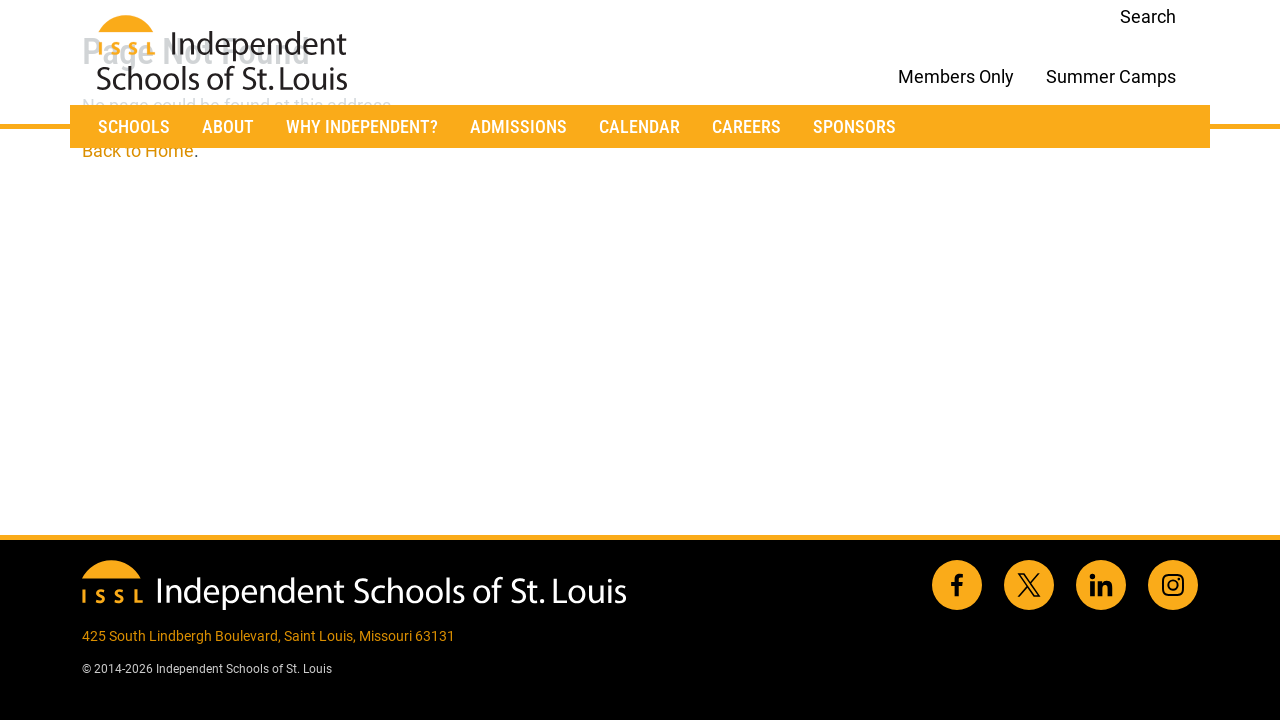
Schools (134, 126)
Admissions (518, 126)
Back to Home (138, 150)
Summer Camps (1111, 76)
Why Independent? (362, 126)
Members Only (956, 76)
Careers (746, 126)
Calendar (639, 126)
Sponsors (854, 126)
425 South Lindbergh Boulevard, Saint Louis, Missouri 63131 (268, 636)
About (228, 126)
